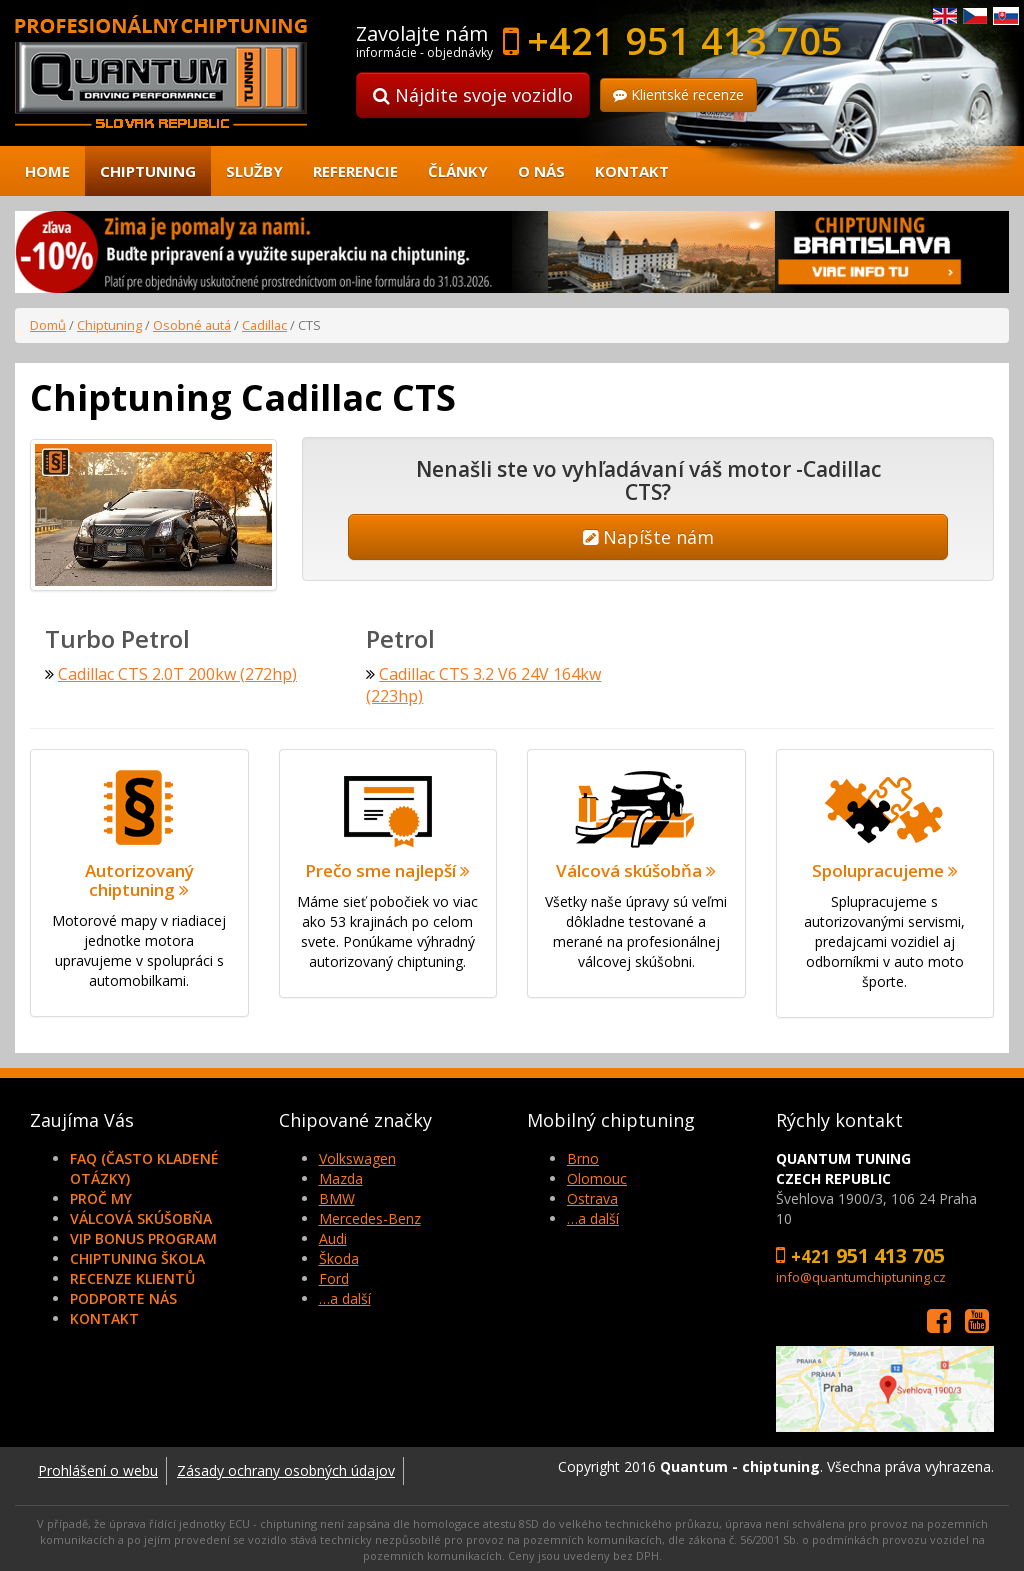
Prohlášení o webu (98, 1468)
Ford (334, 1276)
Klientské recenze (678, 94)
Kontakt (632, 171)
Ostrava (592, 1196)
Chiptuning (148, 171)
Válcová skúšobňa (141, 1216)
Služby (254, 171)
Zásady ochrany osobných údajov (286, 1468)
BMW (337, 1196)
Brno (583, 1156)
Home (47, 171)
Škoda (339, 1256)
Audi (333, 1236)
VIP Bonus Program (143, 1236)
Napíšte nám (648, 537)
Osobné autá (192, 325)
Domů (48, 325)
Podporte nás (123, 1296)
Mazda (341, 1176)
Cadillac (264, 325)
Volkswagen (357, 1156)
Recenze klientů (132, 1276)
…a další (345, 1296)
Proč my (101, 1196)
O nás (541, 171)
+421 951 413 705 (685, 40)
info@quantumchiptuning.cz (861, 1275)
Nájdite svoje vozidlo (473, 95)
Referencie (355, 171)
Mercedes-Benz (370, 1216)
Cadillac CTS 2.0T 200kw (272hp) (177, 672)
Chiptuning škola (137, 1256)
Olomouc (597, 1176)
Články (458, 171)
